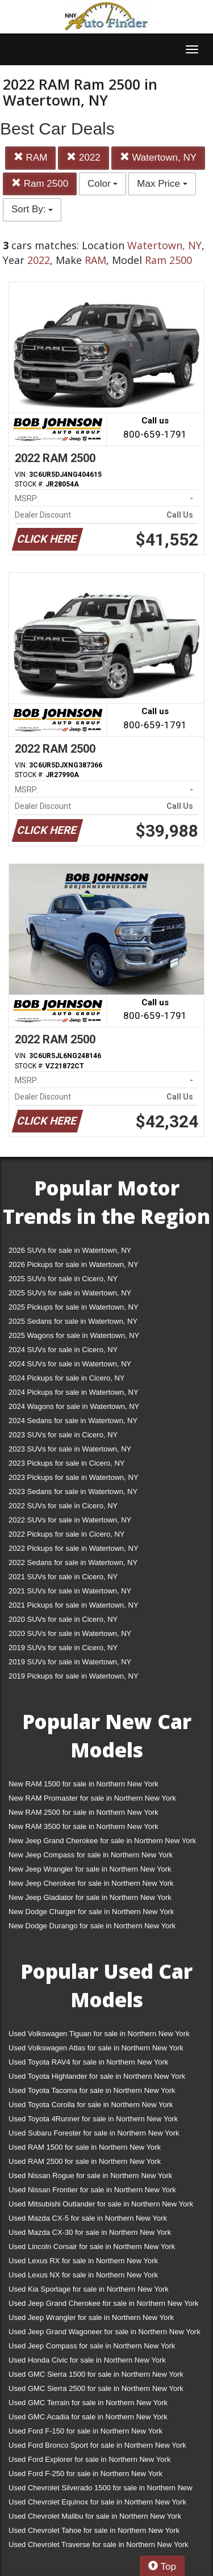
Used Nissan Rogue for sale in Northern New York (90, 2175)
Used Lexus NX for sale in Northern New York (83, 2275)
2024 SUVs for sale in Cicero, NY (63, 1349)
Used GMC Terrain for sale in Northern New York (88, 2402)
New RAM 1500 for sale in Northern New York (83, 1784)
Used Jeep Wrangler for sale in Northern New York (91, 2317)
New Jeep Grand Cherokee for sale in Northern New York (102, 1840)
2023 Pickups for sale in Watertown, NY (74, 1477)
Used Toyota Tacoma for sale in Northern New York (92, 2090)
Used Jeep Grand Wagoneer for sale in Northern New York (105, 2331)
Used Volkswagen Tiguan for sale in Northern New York (99, 2033)
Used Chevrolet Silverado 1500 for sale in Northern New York (101, 2490)
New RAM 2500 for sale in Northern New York (83, 1812)
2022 (83, 157)
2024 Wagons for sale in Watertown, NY (74, 1406)
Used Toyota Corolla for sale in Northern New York (91, 2104)
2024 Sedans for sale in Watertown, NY (73, 1420)
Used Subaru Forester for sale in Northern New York (94, 2133)
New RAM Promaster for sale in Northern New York (92, 1798)
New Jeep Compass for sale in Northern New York (91, 1855)
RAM (31, 157)
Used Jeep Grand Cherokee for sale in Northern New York (104, 2303)
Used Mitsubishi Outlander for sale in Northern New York (101, 2204)
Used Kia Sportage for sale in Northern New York (89, 2289)
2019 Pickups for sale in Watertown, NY (74, 1676)
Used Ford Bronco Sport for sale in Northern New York (97, 2445)
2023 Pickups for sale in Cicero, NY (66, 1463)
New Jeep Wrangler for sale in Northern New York (90, 1869)
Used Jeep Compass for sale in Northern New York (92, 2346)
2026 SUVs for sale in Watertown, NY (70, 1250)
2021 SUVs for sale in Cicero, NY (63, 1576)
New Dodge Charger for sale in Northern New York (91, 1911)
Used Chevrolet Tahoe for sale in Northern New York (94, 2530)
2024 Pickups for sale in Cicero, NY (66, 1378)
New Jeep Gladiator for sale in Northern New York (90, 1897)
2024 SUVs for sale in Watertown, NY (70, 1364)
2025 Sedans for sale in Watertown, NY (73, 1321)
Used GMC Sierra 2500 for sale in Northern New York (96, 2388)
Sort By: (32, 209)
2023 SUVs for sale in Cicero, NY (63, 1434)
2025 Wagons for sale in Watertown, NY (74, 1335)
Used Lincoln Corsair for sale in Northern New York (92, 2246)
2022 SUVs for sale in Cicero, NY (63, 1505)
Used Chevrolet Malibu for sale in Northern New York (95, 2516)
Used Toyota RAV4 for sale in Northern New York (88, 2062)
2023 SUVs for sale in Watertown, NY (70, 1449)
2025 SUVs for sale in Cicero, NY (63, 1278)
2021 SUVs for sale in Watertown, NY (70, 1591)
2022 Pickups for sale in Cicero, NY (66, 1534)
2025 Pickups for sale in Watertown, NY (74, 1307)
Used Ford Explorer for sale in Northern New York (89, 2459)
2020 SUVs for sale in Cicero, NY (63, 1619)
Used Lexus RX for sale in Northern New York (83, 2260)
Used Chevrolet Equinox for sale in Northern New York (97, 2502)
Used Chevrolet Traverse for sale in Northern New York (98, 2544)
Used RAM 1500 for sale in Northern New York (85, 2147)
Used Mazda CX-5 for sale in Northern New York (88, 2218)
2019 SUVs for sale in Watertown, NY (70, 1662)
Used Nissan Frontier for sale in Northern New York (92, 2189)
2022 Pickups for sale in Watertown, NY (74, 1548)
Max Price (162, 183)
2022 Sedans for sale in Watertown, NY (73, 1562)
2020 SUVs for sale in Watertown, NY (70, 1633)
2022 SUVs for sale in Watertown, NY (70, 1520)
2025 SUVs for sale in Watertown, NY (70, 1293)
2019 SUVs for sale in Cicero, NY (63, 1647)
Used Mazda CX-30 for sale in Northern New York (90, 2232)
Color (102, 183)
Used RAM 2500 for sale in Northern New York (85, 2161)
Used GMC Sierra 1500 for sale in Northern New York (96, 2374)
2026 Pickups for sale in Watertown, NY (74, 1264)
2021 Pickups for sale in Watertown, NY (74, 1605)
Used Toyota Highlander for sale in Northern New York (97, 2076)
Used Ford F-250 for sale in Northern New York (85, 2473)
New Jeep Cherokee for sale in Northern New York (91, 1883)
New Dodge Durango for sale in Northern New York (92, 1925)
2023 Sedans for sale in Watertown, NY (73, 1491)
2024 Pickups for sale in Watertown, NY (74, 1392)
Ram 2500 (39, 183)
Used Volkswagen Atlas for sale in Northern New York (96, 2048)
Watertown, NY (158, 157)
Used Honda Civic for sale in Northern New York (87, 2360)
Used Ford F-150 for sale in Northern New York (85, 2431)
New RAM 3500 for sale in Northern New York (83, 1826)
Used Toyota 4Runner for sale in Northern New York (93, 2118)
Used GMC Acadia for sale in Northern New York (88, 2417)
